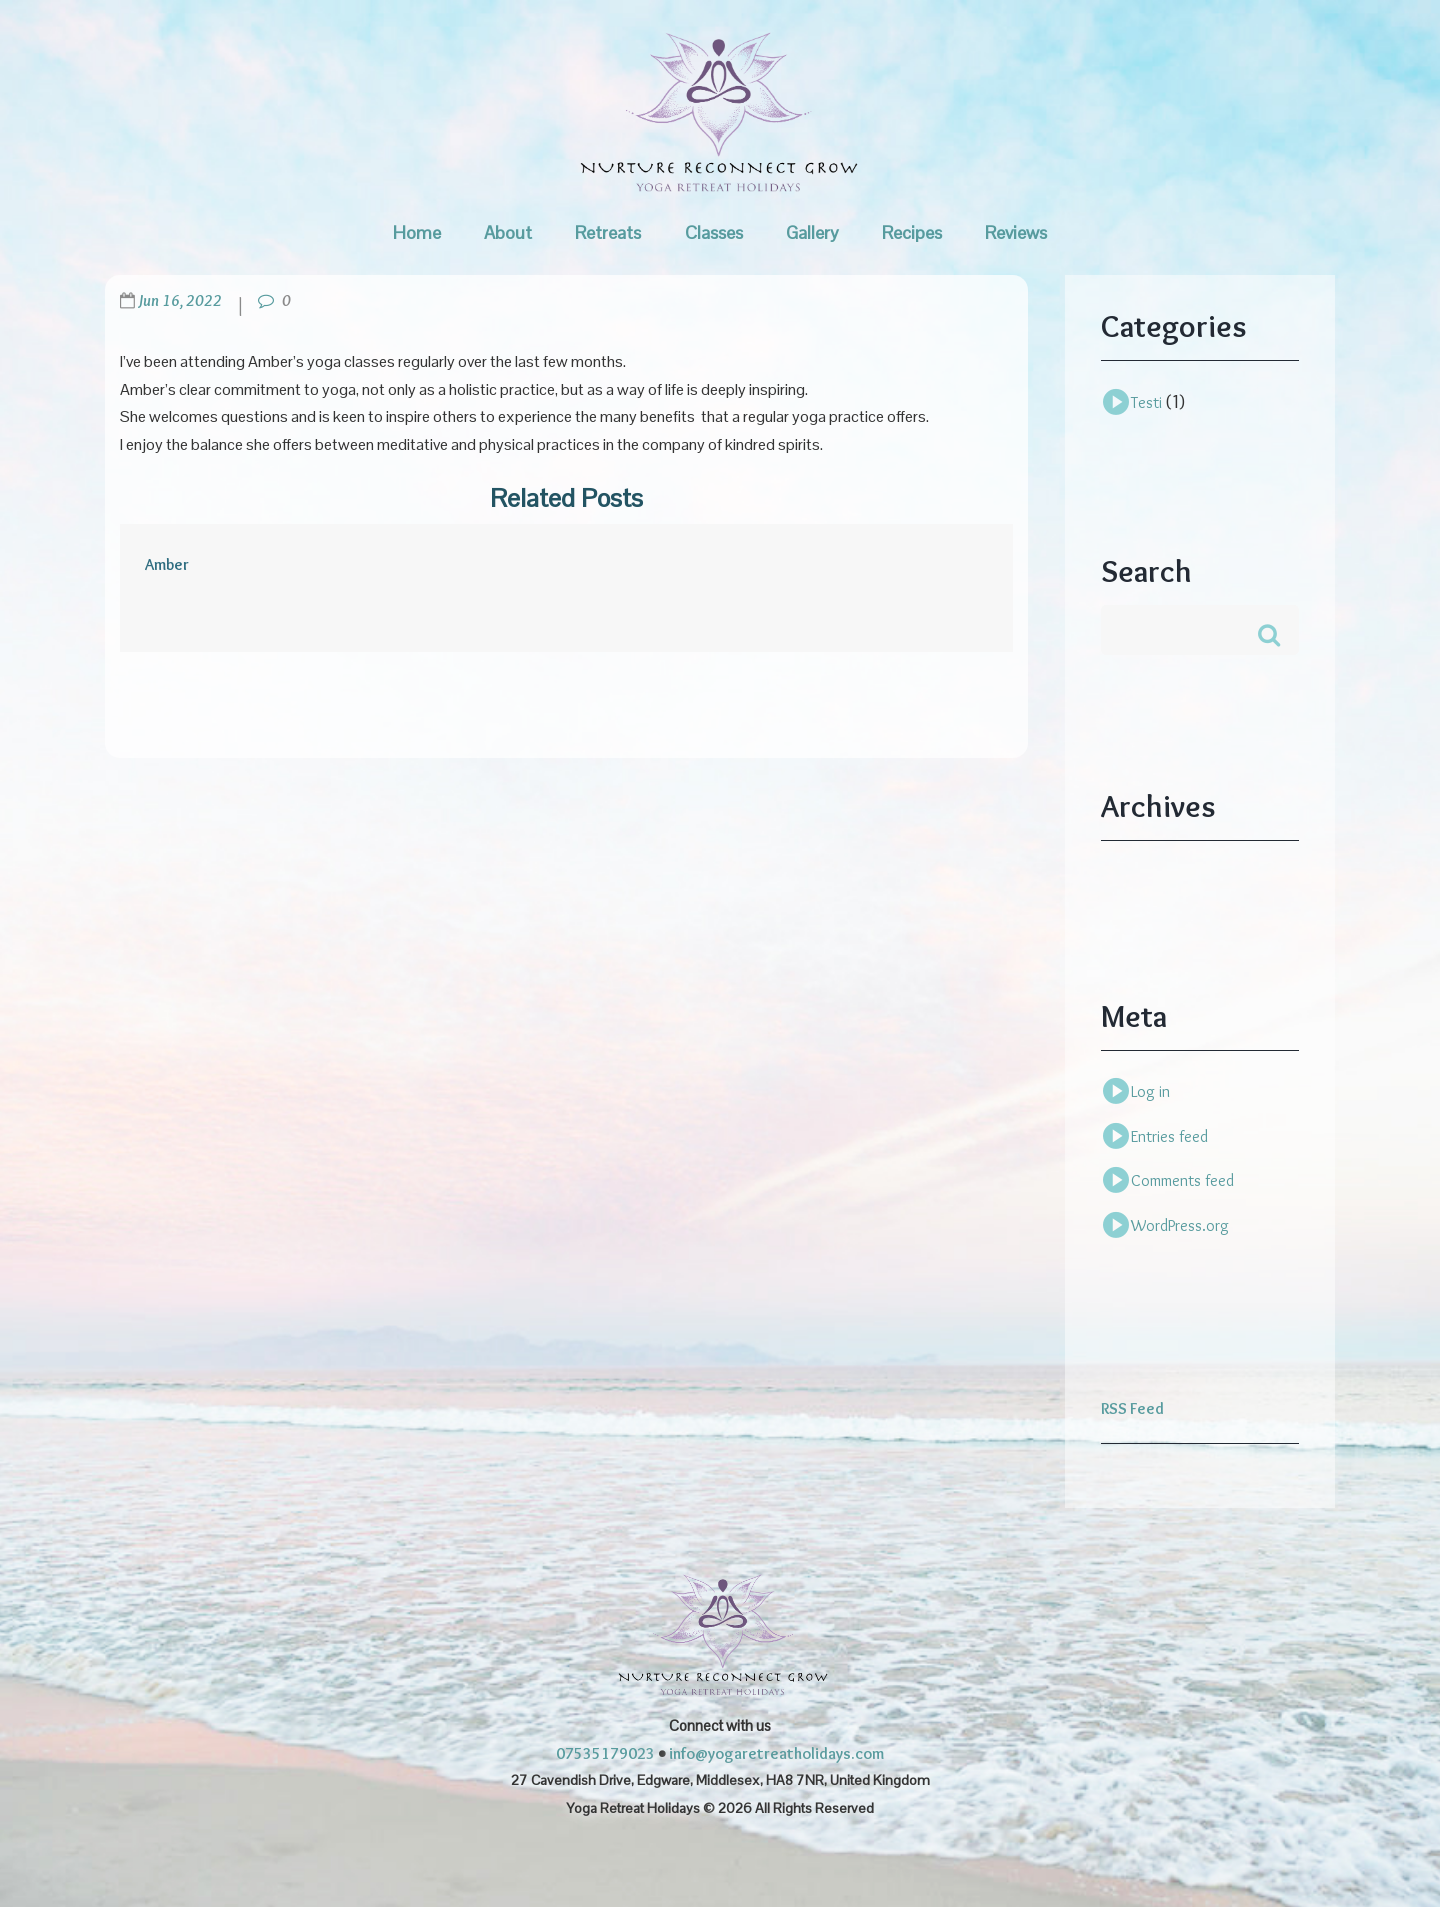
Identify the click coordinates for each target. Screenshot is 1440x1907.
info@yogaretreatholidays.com (776, 1753)
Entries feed (1169, 1136)
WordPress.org (1180, 1225)
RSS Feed (1132, 1408)
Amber (167, 564)
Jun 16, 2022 (180, 300)
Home (417, 232)
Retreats (608, 232)
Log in (1150, 1091)
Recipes (912, 232)
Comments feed (1182, 1180)
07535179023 (605, 1753)
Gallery (812, 232)
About (508, 232)
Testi (1146, 402)
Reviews (1016, 232)
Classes (714, 232)
